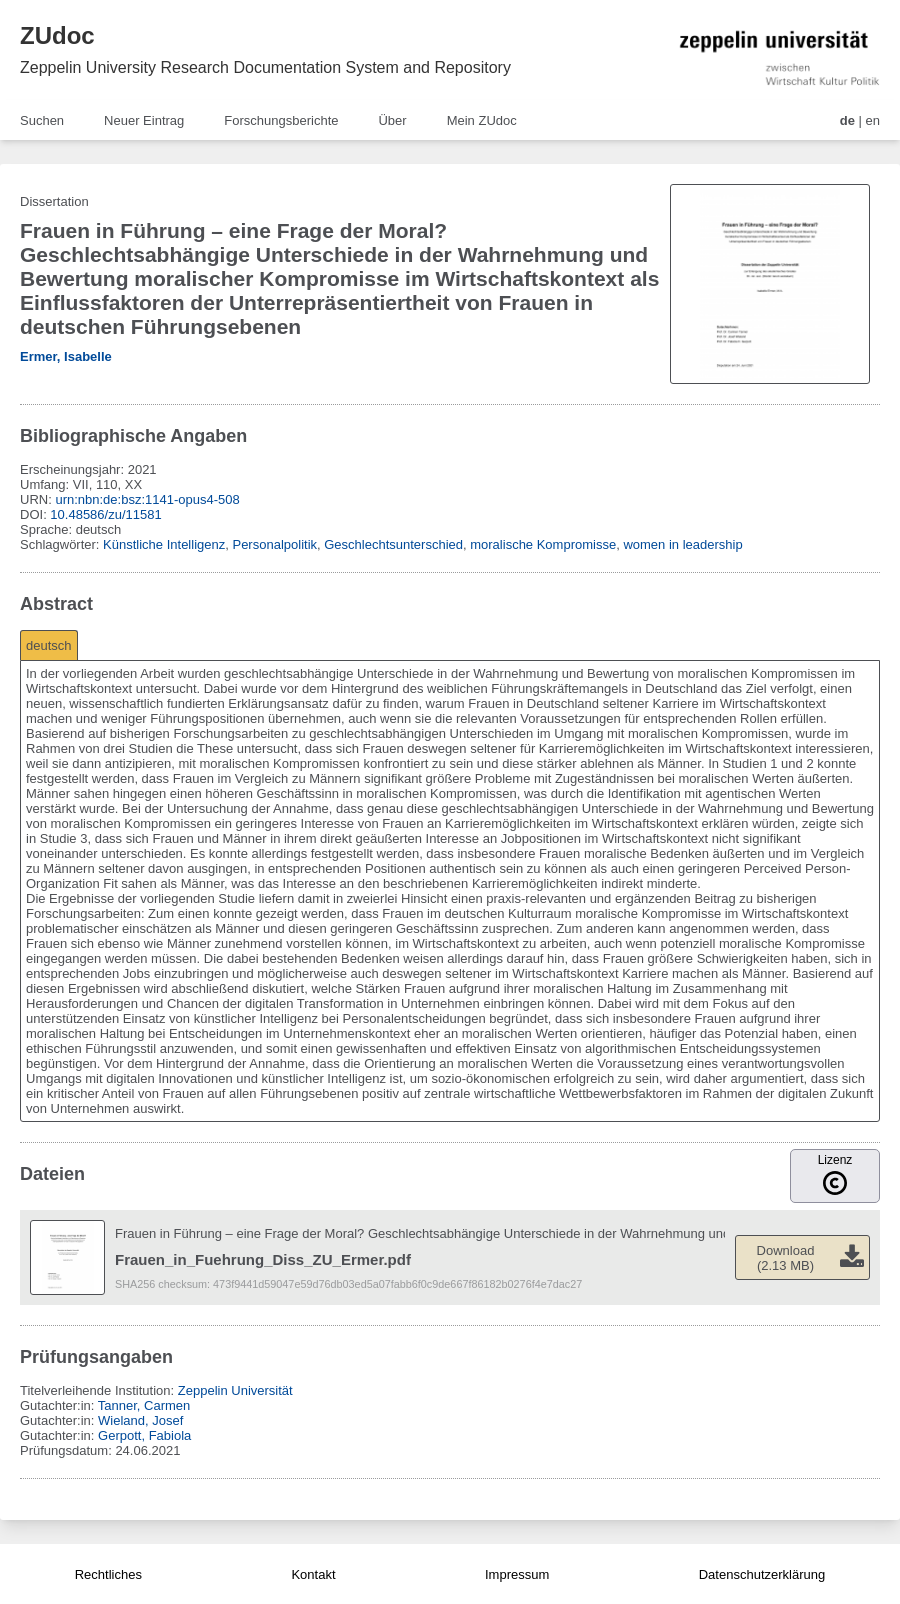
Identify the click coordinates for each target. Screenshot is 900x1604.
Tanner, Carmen (144, 1405)
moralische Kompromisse (543, 544)
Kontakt (313, 1574)
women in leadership (682, 544)
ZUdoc (57, 35)
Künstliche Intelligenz (164, 544)
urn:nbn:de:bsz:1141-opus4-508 (147, 499)
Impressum (517, 1574)
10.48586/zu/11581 (105, 514)
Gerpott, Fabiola (144, 1435)
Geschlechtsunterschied (393, 544)
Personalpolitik (274, 544)
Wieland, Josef (140, 1420)
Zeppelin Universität (235, 1390)
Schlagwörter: (61, 544)
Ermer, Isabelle (66, 356)
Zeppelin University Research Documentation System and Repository (265, 67)
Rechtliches (108, 1574)
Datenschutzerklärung (762, 1574)
